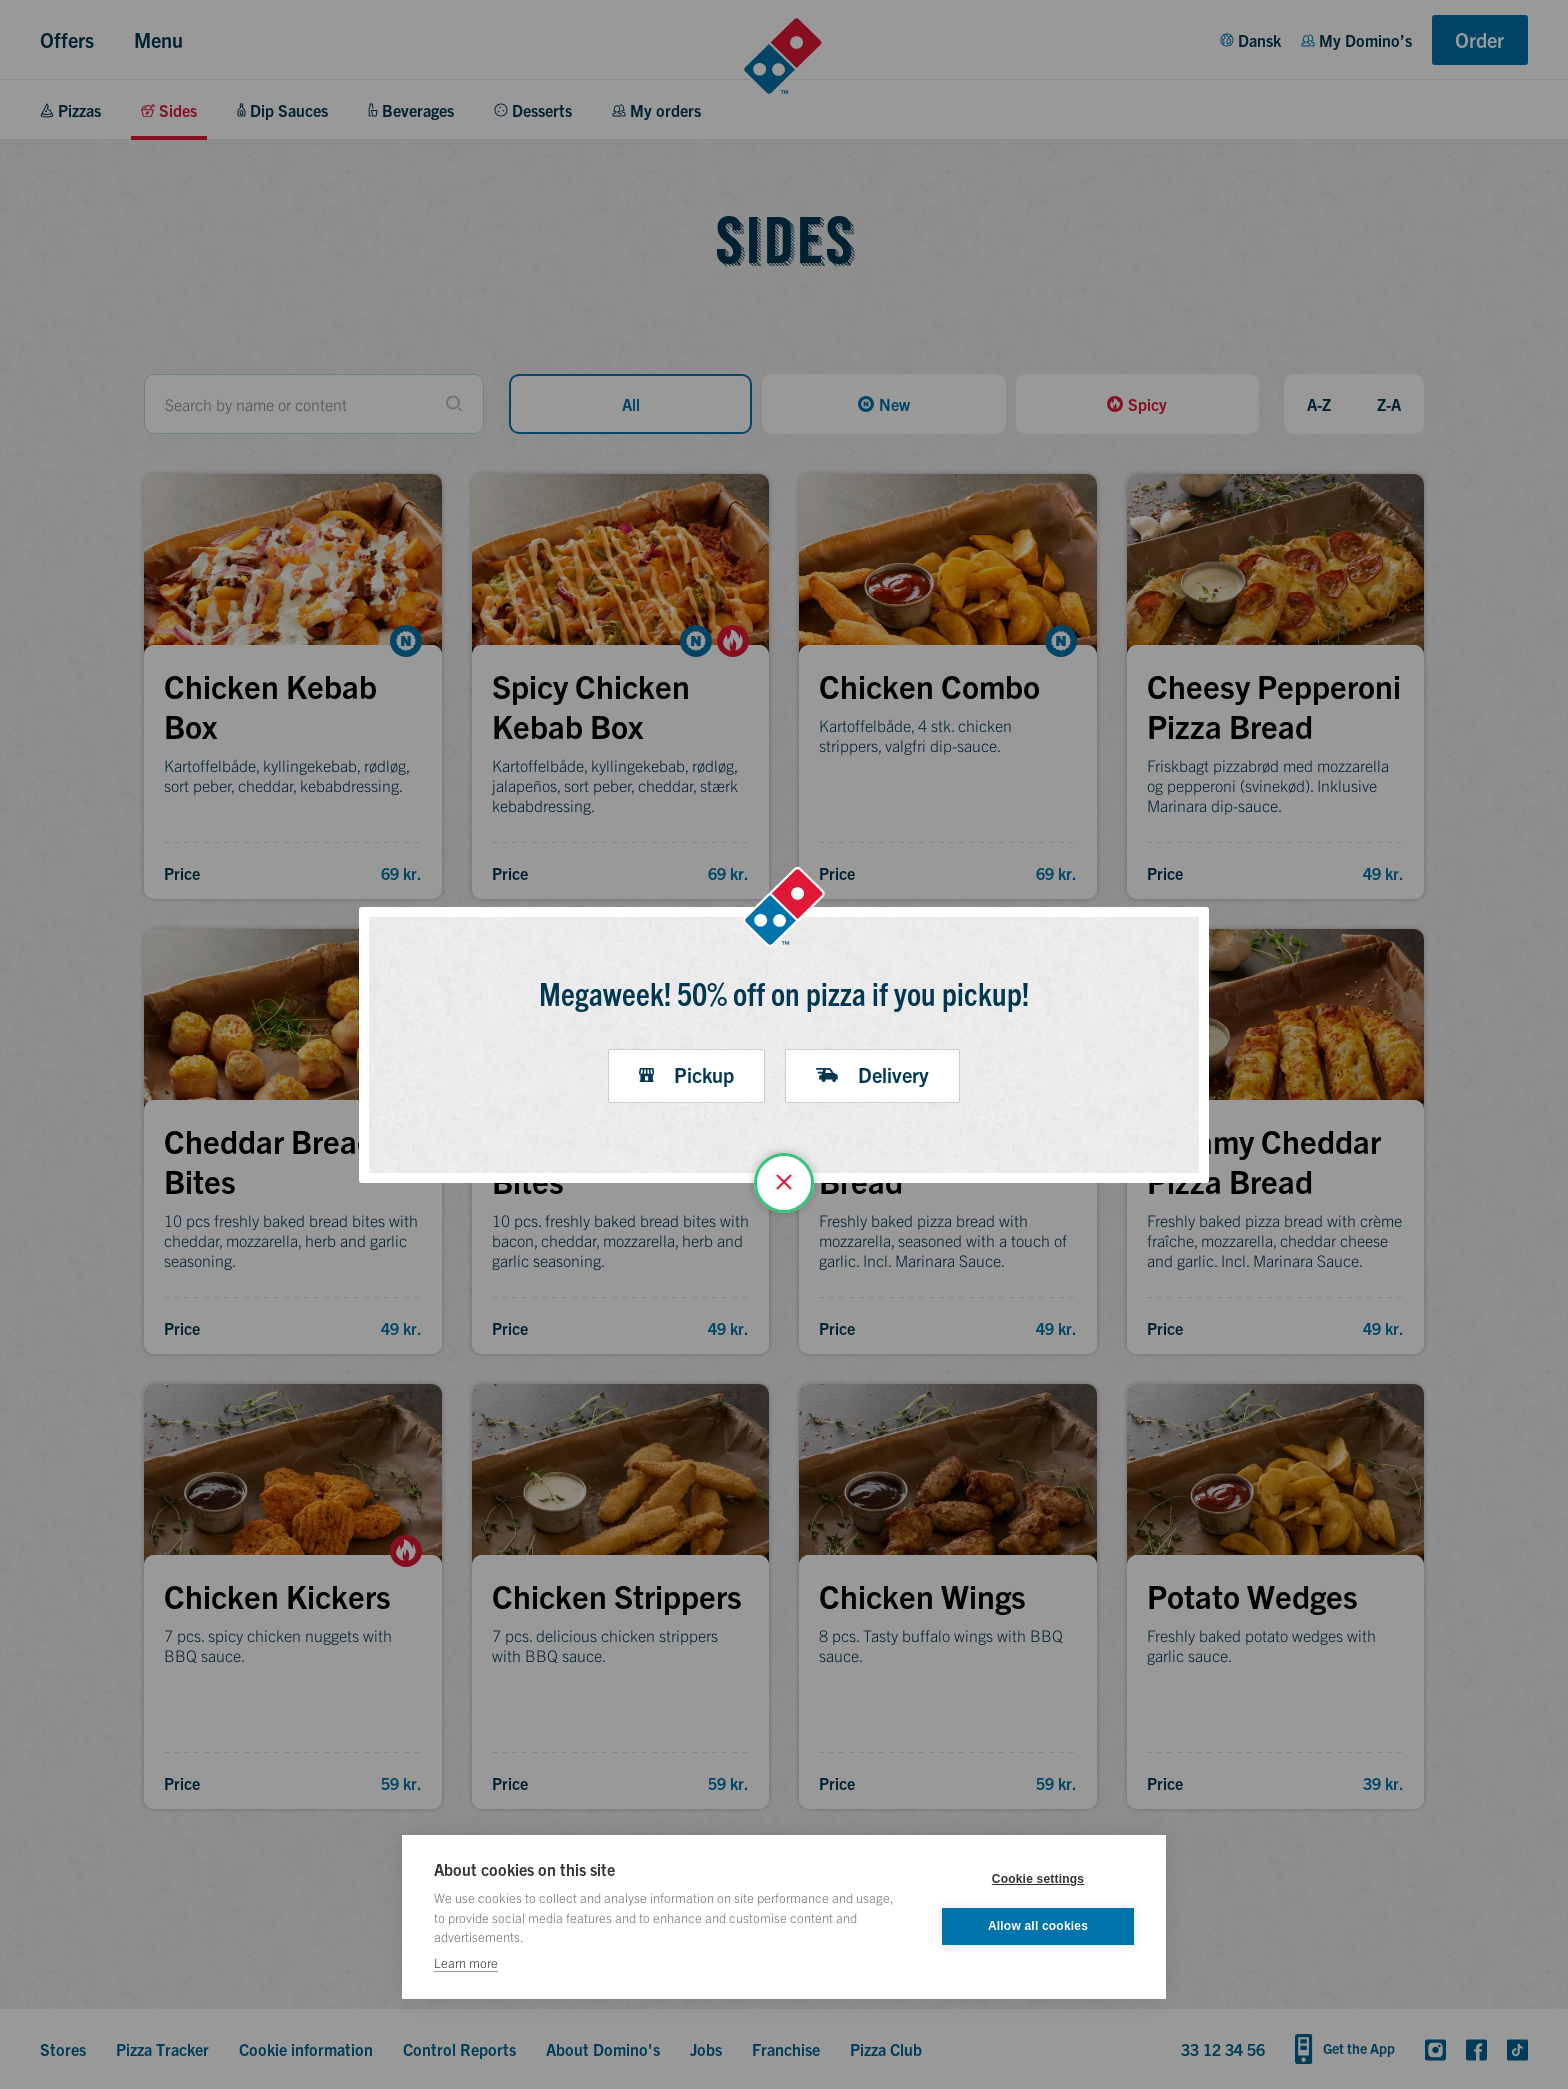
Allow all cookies (1038, 1926)
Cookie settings (1038, 1879)
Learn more (466, 1962)
